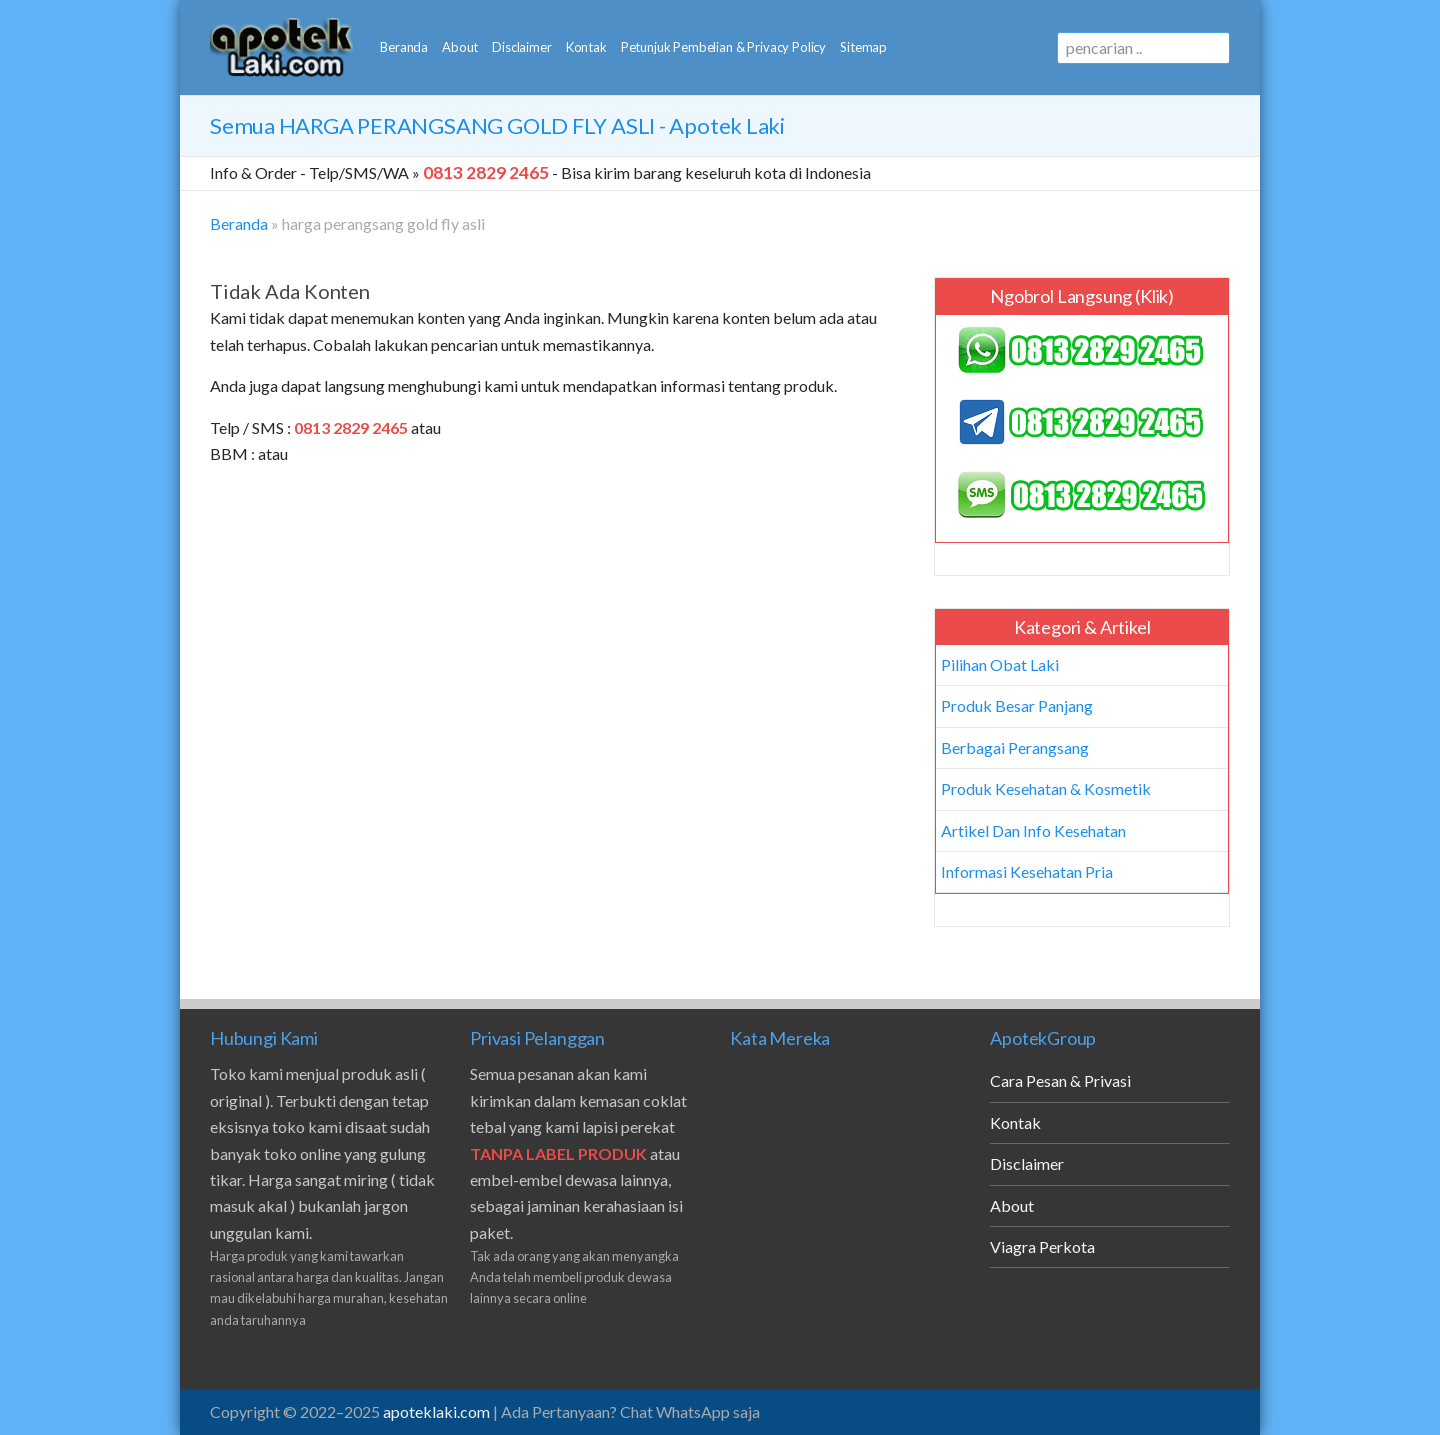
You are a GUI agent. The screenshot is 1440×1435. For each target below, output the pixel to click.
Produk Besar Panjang (1017, 705)
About (460, 47)
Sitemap (863, 47)
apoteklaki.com (436, 1411)
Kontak (586, 47)
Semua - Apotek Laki (497, 125)
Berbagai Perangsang (1015, 747)
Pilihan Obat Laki (1000, 664)
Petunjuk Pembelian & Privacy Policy (723, 47)
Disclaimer (521, 47)
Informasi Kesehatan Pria (1027, 871)
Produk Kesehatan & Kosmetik (1046, 788)
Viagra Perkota (1042, 1246)
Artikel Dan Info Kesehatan (1033, 830)
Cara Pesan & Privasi (1060, 1080)
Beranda (404, 47)
